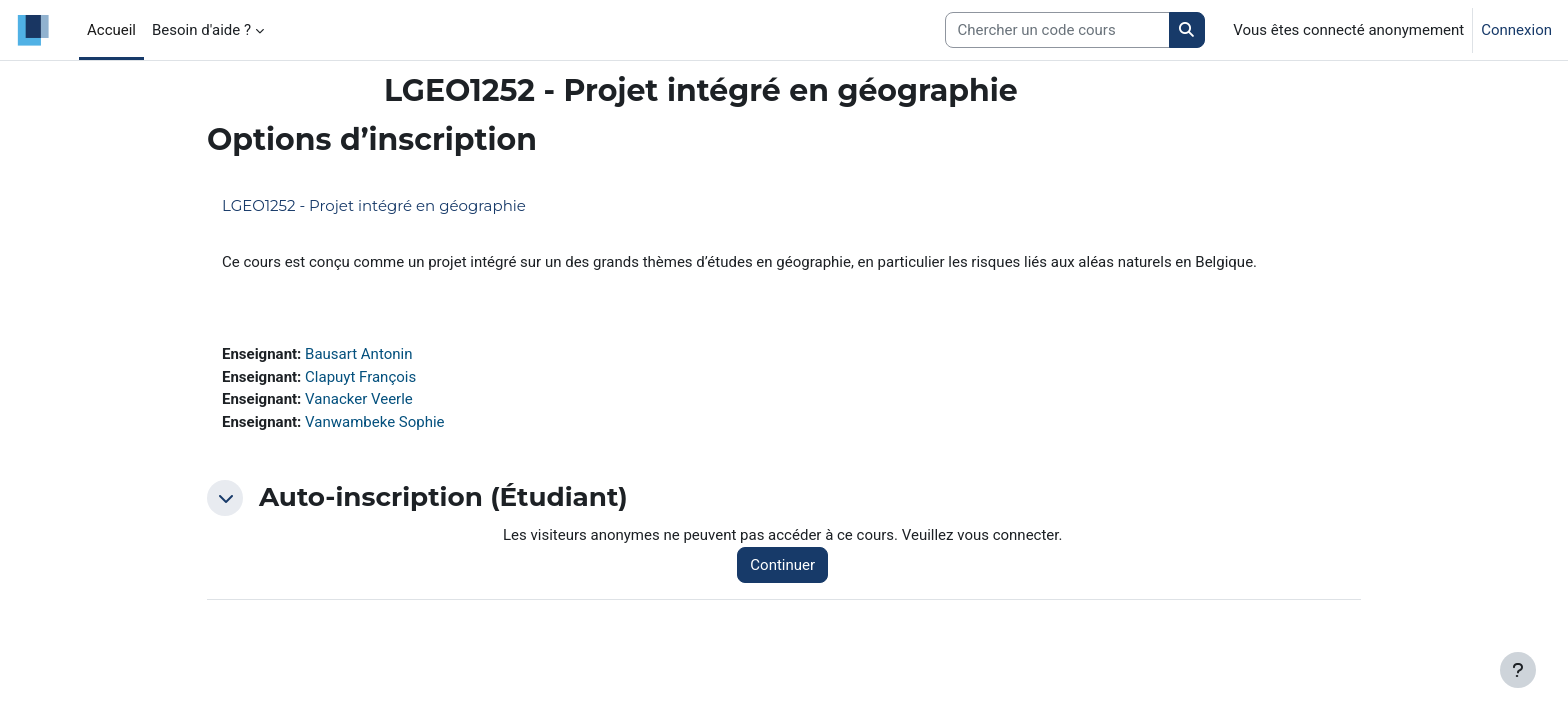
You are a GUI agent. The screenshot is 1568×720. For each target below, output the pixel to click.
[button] (225, 498)
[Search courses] (1057, 30)
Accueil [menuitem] (111, 30)
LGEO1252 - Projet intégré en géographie (374, 205)
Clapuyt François (360, 377)
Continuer (782, 565)
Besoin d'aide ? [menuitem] (201, 30)
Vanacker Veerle (359, 399)
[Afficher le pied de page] (1518, 670)
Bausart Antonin (358, 354)
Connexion (1516, 30)
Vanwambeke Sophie (375, 422)
